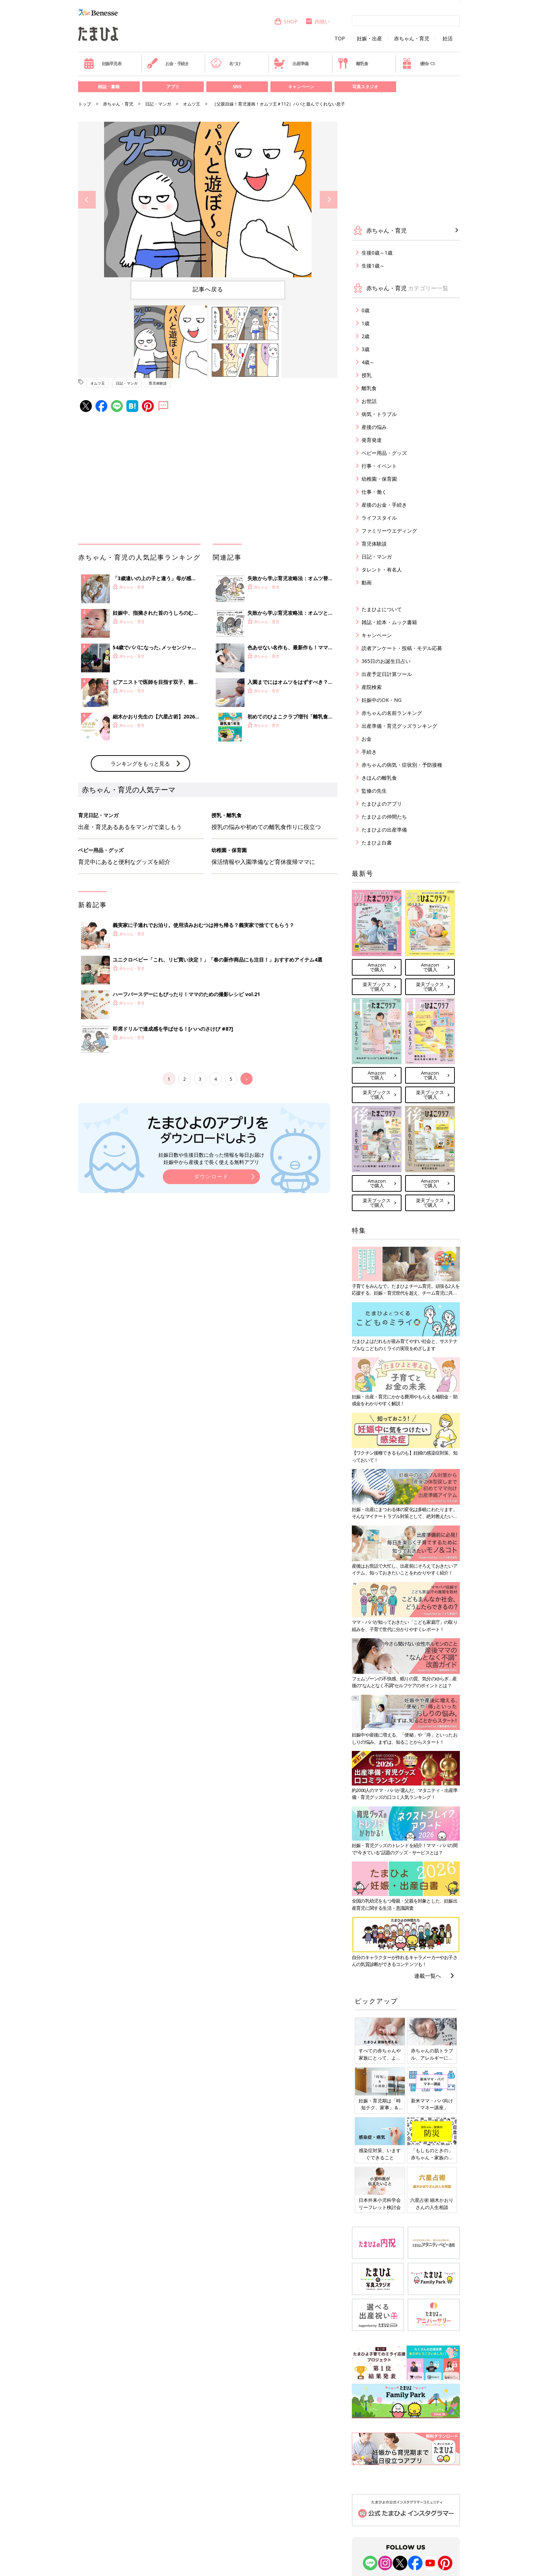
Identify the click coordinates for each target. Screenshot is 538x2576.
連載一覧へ (427, 1975)
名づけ (226, 63)
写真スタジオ (365, 87)
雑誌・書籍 (109, 87)
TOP (340, 38)
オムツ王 (191, 104)
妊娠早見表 (102, 63)
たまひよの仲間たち (384, 816)
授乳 (367, 375)
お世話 (369, 401)
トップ (84, 104)
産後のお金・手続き (384, 504)
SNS (237, 87)
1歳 (365, 323)
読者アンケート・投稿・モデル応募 (402, 648)
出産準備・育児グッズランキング (399, 725)
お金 (367, 738)
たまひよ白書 (377, 842)
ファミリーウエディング (389, 530)
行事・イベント (379, 465)
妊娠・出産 (369, 38)
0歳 (365, 310)
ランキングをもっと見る (140, 763)
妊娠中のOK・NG (382, 699)
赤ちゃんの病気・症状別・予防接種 (402, 764)
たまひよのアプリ (382, 803)
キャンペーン (301, 87)
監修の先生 (374, 790)
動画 (367, 582)
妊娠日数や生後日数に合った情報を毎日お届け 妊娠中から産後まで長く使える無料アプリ (211, 1158)
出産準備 (291, 63)
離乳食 (353, 63)
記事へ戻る (208, 289)
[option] (207, 199)
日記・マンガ (158, 104)
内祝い (317, 21)
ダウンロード (211, 1176)
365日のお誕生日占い (386, 661)
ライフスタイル (379, 517)
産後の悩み (374, 427)
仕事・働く (374, 491)
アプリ (172, 87)
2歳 (365, 336)
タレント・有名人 (382, 569)
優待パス (418, 63)
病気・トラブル (379, 414)
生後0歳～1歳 (377, 252)
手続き (369, 751)
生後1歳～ (373, 265)
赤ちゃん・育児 (411, 38)
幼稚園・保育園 (379, 478)
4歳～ (368, 362)
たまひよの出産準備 (384, 829)
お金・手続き (168, 63)
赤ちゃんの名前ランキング (392, 712)
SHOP (285, 21)
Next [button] (328, 200)
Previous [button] (87, 200)
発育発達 (372, 439)
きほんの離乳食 (379, 777)
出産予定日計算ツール (387, 674)
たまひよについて (382, 609)
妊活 (448, 38)
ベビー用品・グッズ (384, 452)
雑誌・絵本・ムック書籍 (389, 622)
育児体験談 (158, 383)
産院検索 (372, 687)
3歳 (365, 349)
